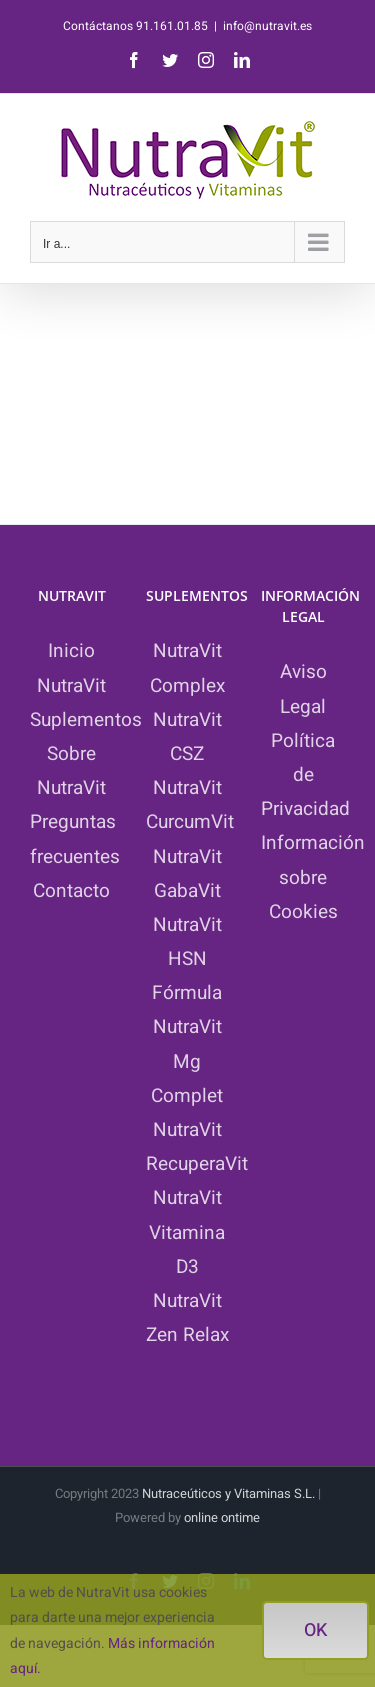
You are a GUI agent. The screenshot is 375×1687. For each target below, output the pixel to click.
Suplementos (86, 720)
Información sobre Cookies (313, 877)
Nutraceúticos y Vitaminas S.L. (230, 1493)
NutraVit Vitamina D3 (187, 1232)
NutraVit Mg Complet (187, 1061)
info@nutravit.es (267, 26)
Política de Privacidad (305, 775)
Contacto (71, 891)
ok (315, 1630)
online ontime (222, 1517)
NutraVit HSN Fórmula (187, 959)
